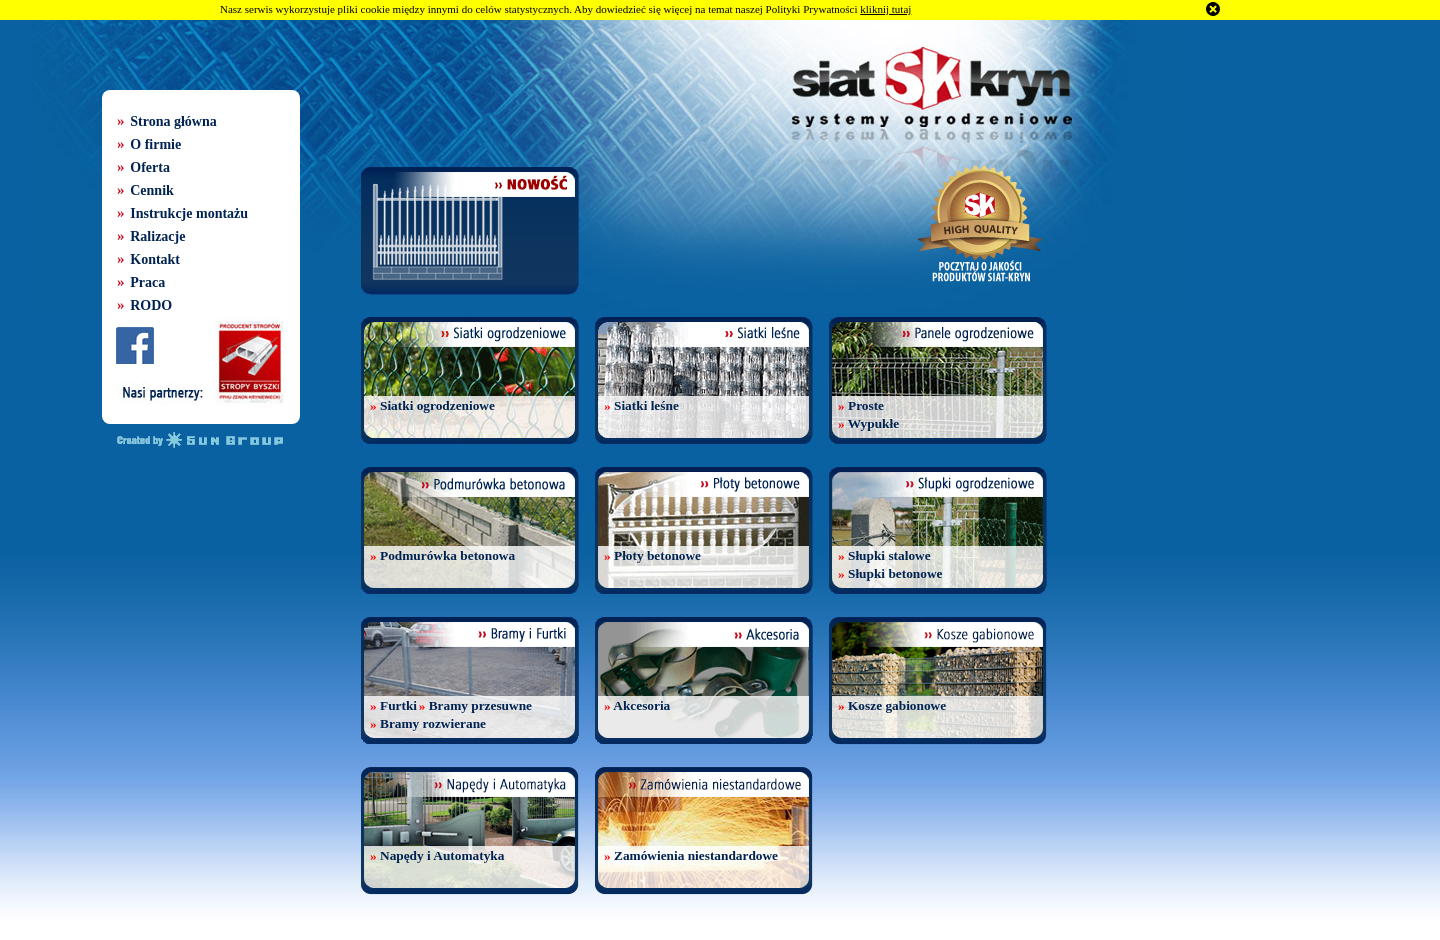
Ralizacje (157, 236)
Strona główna (173, 121)
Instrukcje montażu (189, 213)
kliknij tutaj (885, 9)
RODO (151, 305)
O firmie (155, 144)
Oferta (150, 167)
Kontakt (155, 259)
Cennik (152, 190)
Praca (147, 282)
